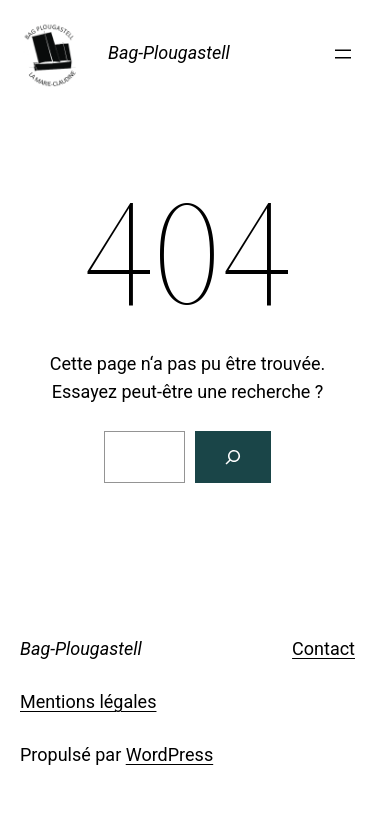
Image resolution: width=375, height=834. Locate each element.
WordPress (169, 754)
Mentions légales (88, 701)
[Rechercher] (233, 457)
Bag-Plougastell (169, 52)
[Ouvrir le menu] (343, 54)
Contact (323, 648)
